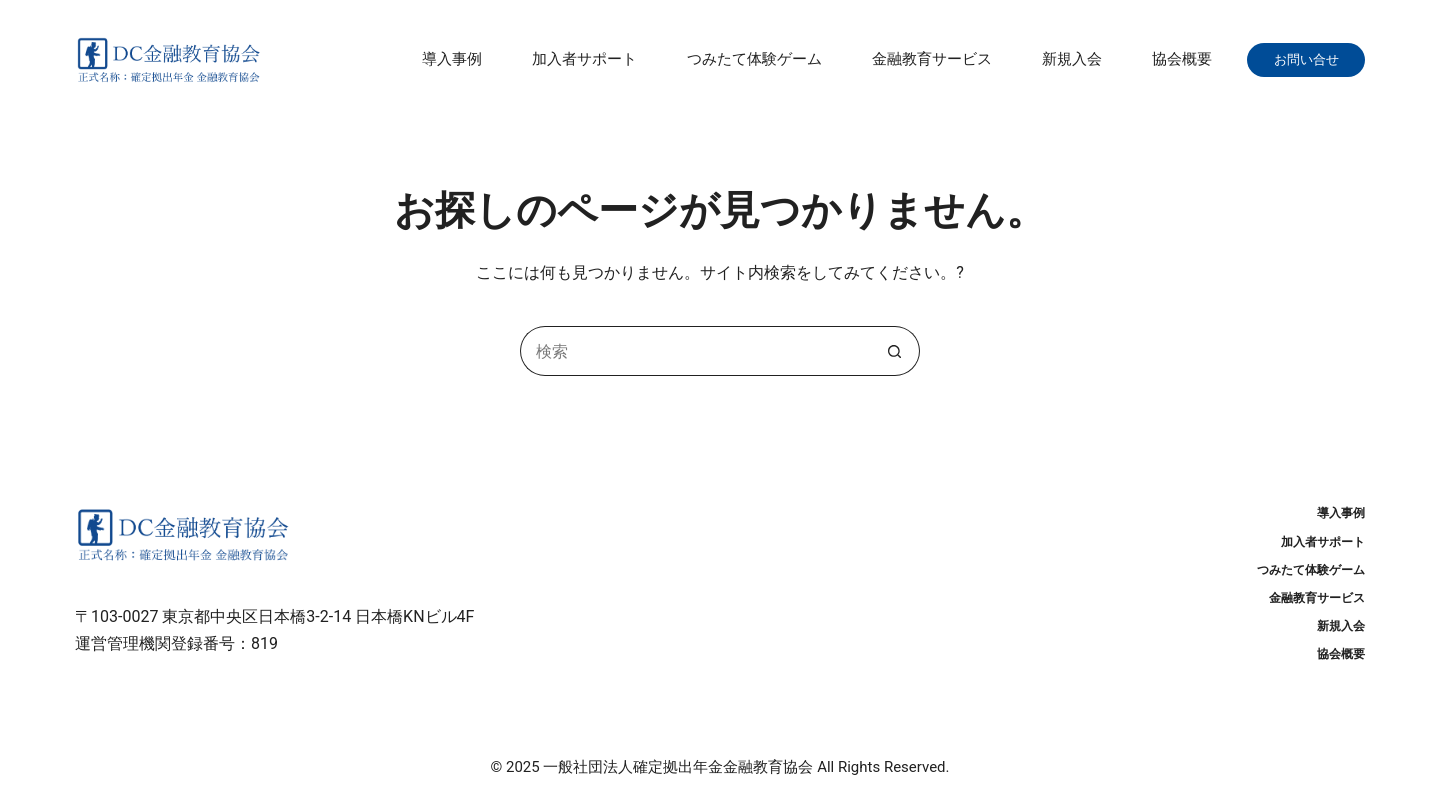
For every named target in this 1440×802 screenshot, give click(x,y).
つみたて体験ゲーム (754, 59)
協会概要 (1182, 59)
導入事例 (452, 59)
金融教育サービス (932, 59)
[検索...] (695, 351)
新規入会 (1072, 59)
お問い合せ (1313, 59)
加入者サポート (584, 59)
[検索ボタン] (895, 351)
